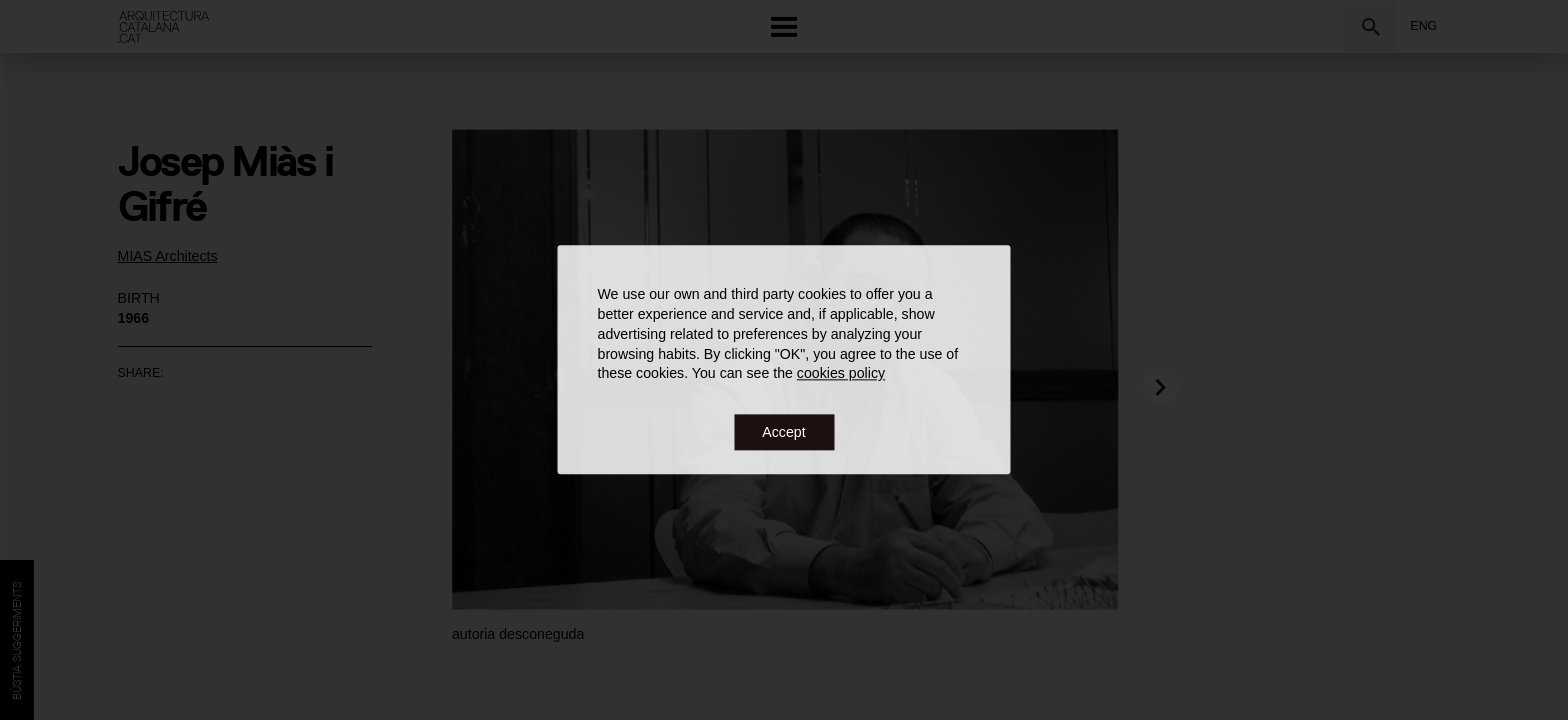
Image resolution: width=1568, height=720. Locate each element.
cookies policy (841, 374)
